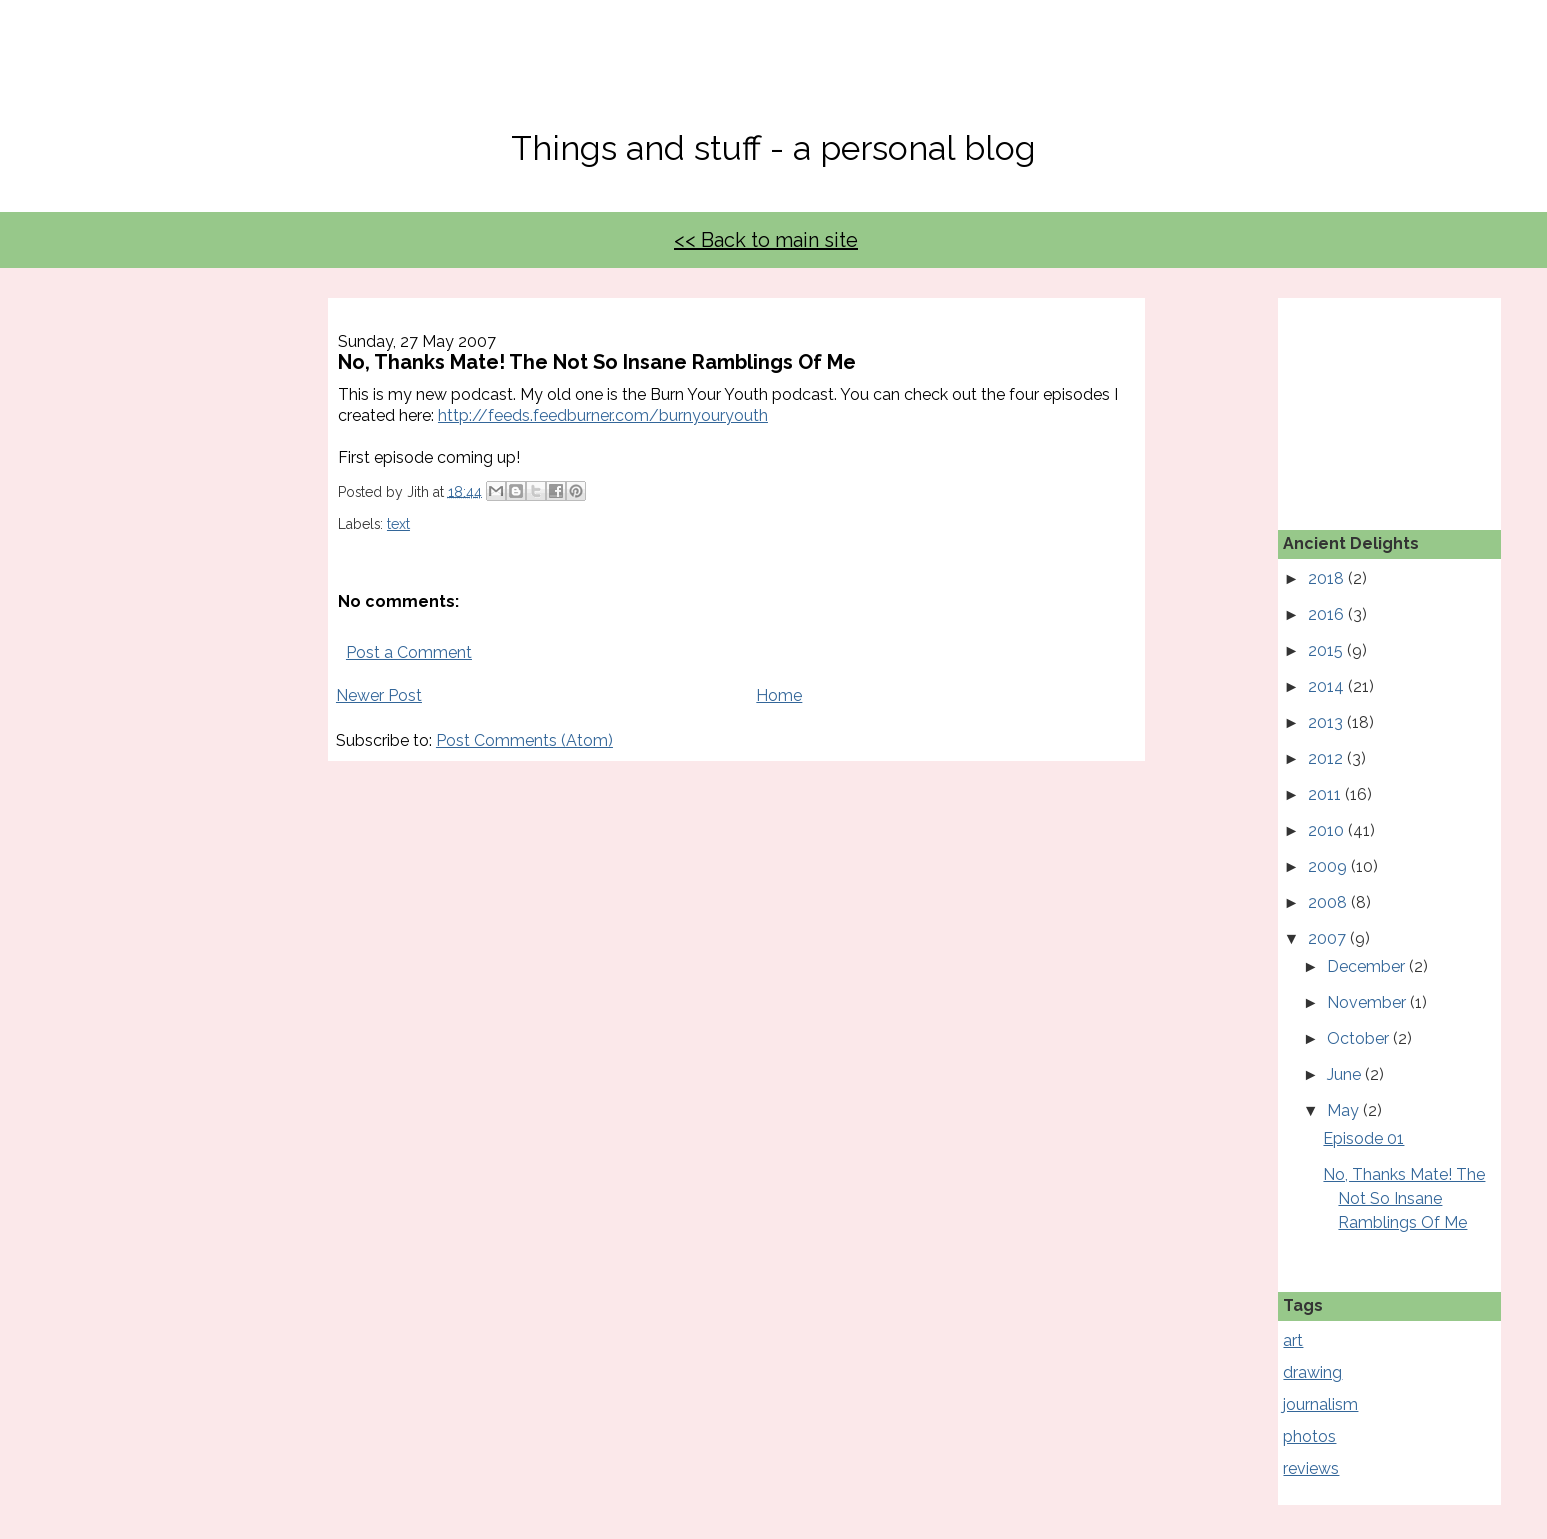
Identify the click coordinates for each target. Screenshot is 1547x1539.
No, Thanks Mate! (774, 77)
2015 (1327, 650)
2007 (1329, 938)
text (398, 524)
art (1293, 1340)
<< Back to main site (766, 240)
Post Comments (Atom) (524, 740)
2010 (1328, 830)
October (1360, 1038)
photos (1309, 1436)
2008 (1329, 902)
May (1345, 1110)
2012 (1327, 758)
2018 (1328, 578)
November (1368, 1002)
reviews (1311, 1468)
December (1368, 966)
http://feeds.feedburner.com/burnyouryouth (603, 415)
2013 (1327, 722)
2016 (1328, 614)
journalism (1320, 1404)
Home (779, 695)
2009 (1329, 866)
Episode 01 (1363, 1138)
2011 (1326, 794)
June (1346, 1074)
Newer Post (379, 695)
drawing (1312, 1372)
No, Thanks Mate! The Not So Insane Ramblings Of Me (1404, 1198)
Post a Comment (409, 652)
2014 (1328, 686)
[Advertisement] (1383, 398)
